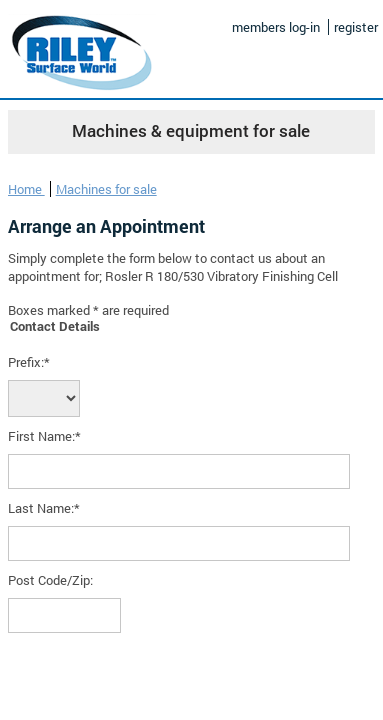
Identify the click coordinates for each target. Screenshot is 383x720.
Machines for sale (106, 189)
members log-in (276, 27)
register (356, 27)
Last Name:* (44, 508)
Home (26, 189)
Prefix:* (29, 362)
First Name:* (44, 436)
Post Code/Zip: (50, 580)
